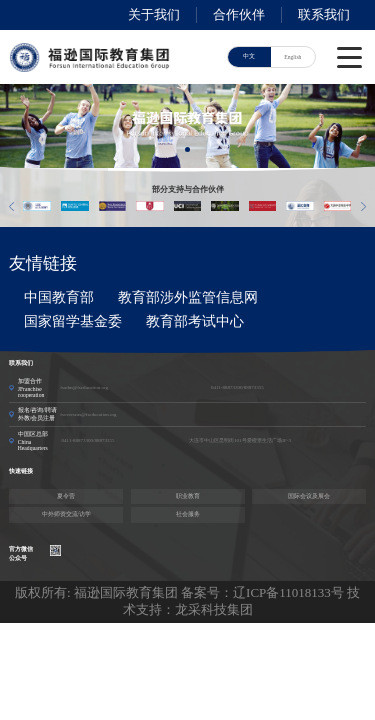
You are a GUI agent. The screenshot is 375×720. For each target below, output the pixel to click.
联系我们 (324, 14)
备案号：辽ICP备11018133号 (262, 592)
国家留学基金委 (73, 321)
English (292, 57)
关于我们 (154, 14)
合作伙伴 (239, 14)
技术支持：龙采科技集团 (242, 601)
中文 (249, 56)
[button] (187, 149)
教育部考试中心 (195, 321)
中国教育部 (59, 297)
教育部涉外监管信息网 (188, 297)
